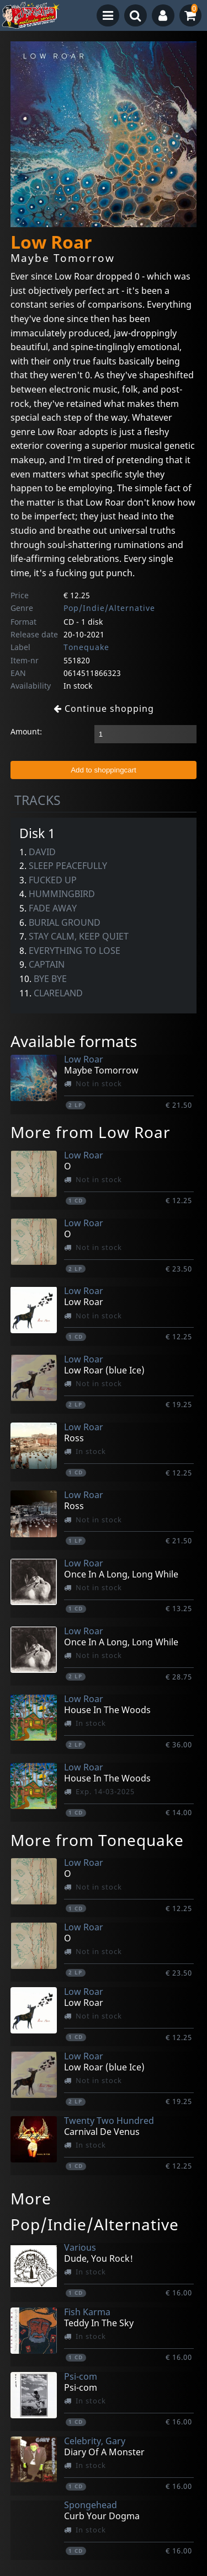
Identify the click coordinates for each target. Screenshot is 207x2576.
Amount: (26, 731)
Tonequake (86, 647)
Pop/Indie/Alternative (109, 608)
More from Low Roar (90, 1131)
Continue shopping (104, 708)
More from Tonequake (97, 1839)
